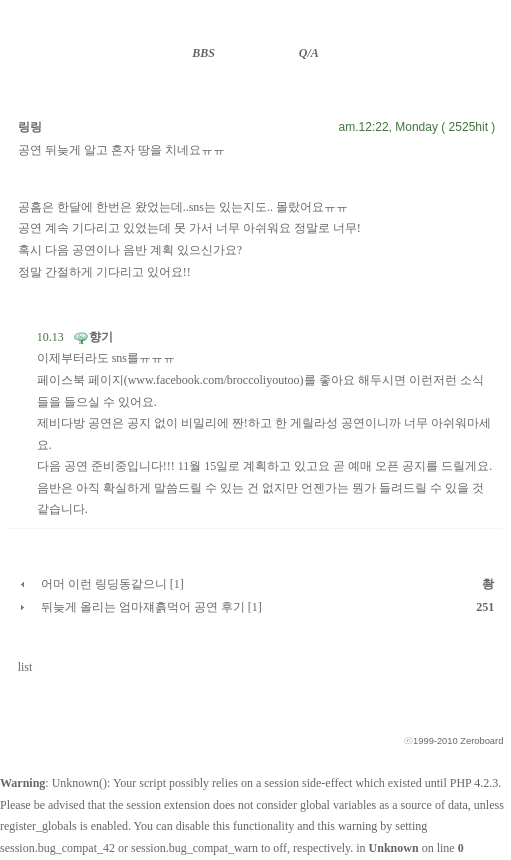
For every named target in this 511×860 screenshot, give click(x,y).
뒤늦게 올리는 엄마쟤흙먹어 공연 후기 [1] (151, 607)
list (25, 667)
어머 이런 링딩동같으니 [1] (112, 584)
